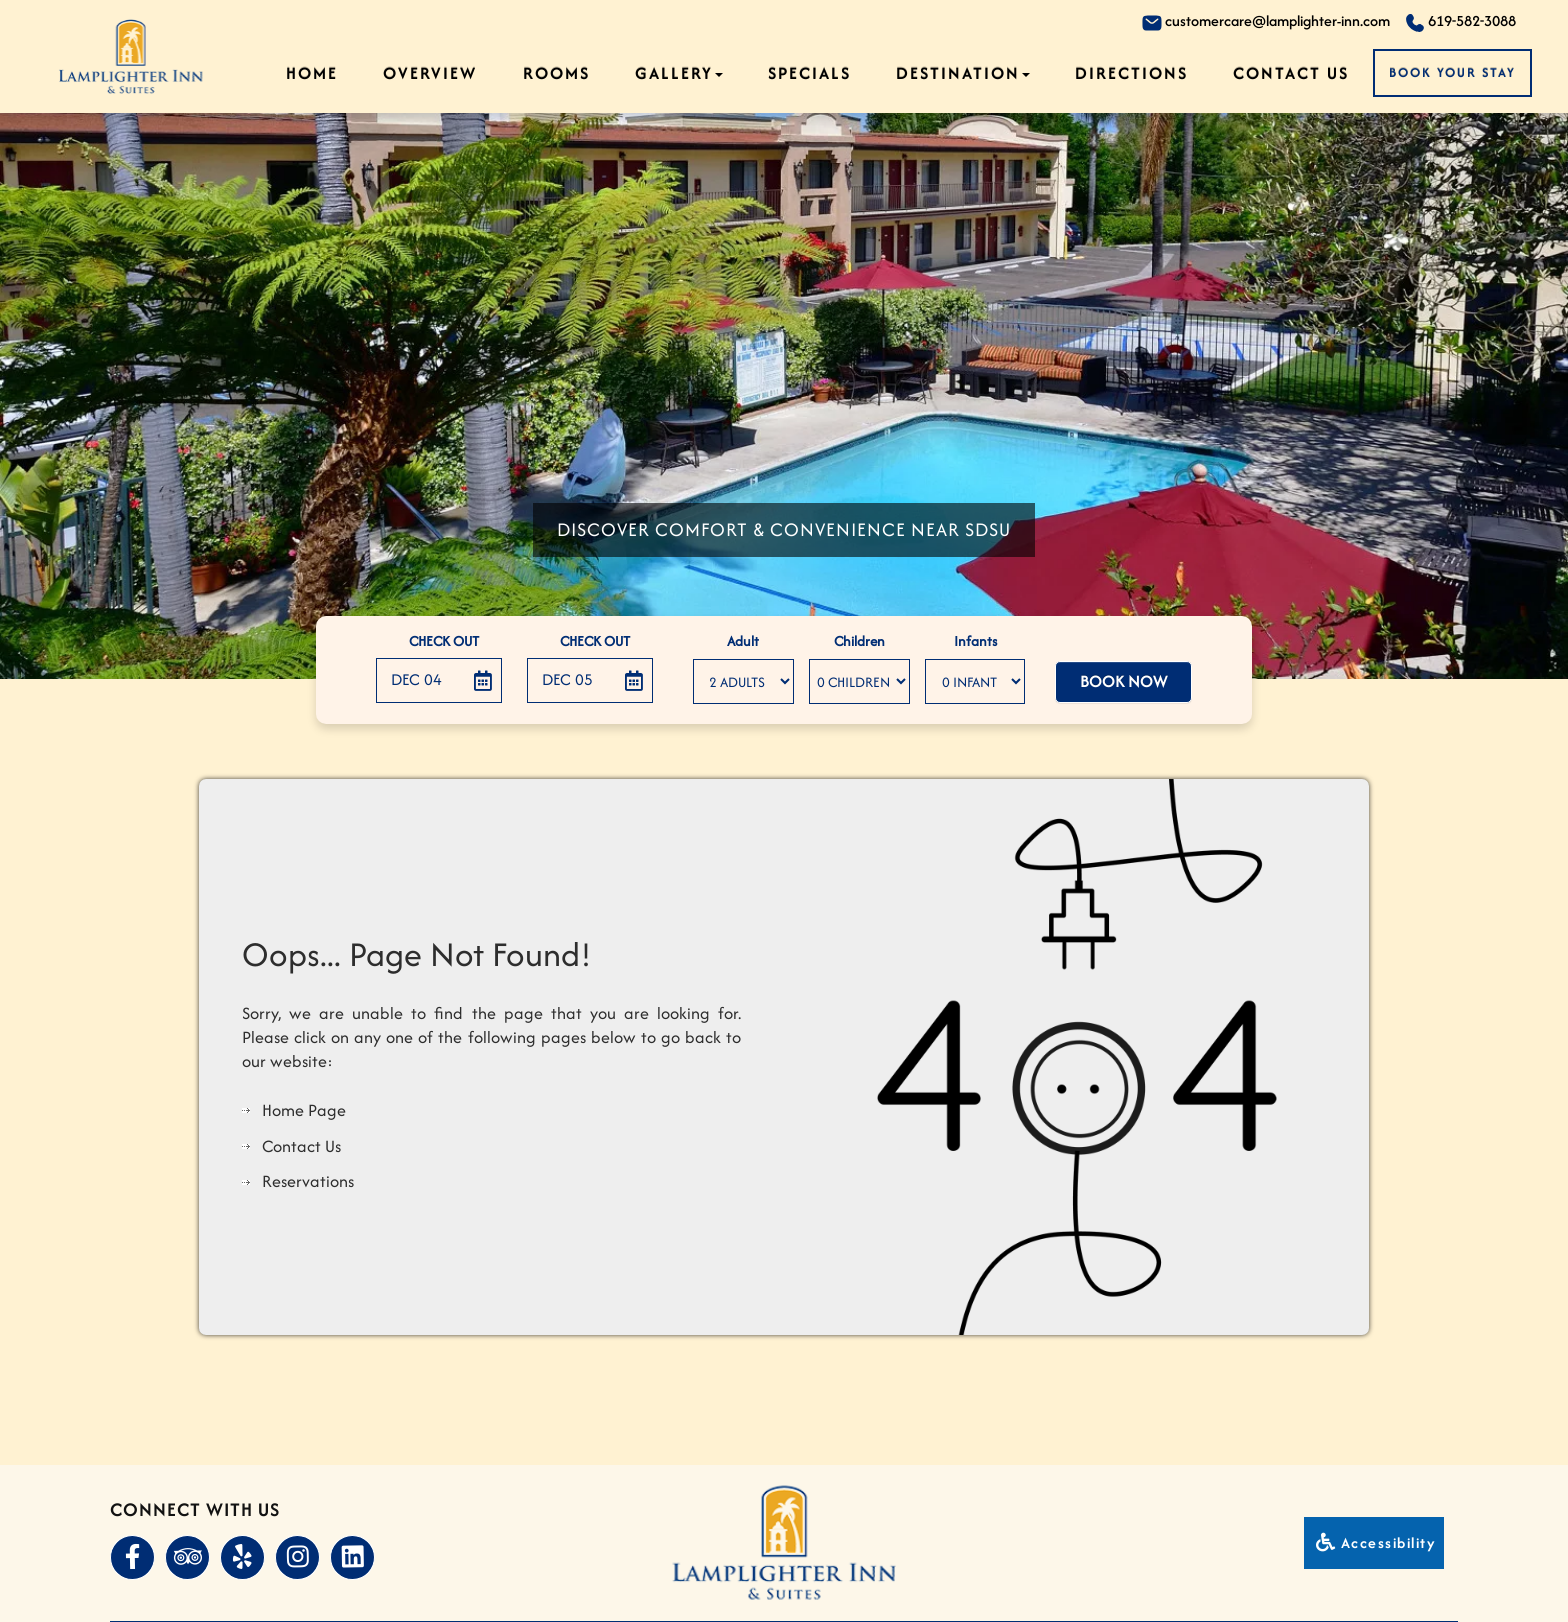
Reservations (308, 1181)
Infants (975, 641)
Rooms (556, 73)
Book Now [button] (1123, 681)
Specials (809, 73)
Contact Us (1291, 73)
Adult (743, 641)
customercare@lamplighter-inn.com (1266, 21)
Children (859, 641)
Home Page (304, 1110)
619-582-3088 (1460, 21)
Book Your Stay (1452, 72)
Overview (430, 73)
